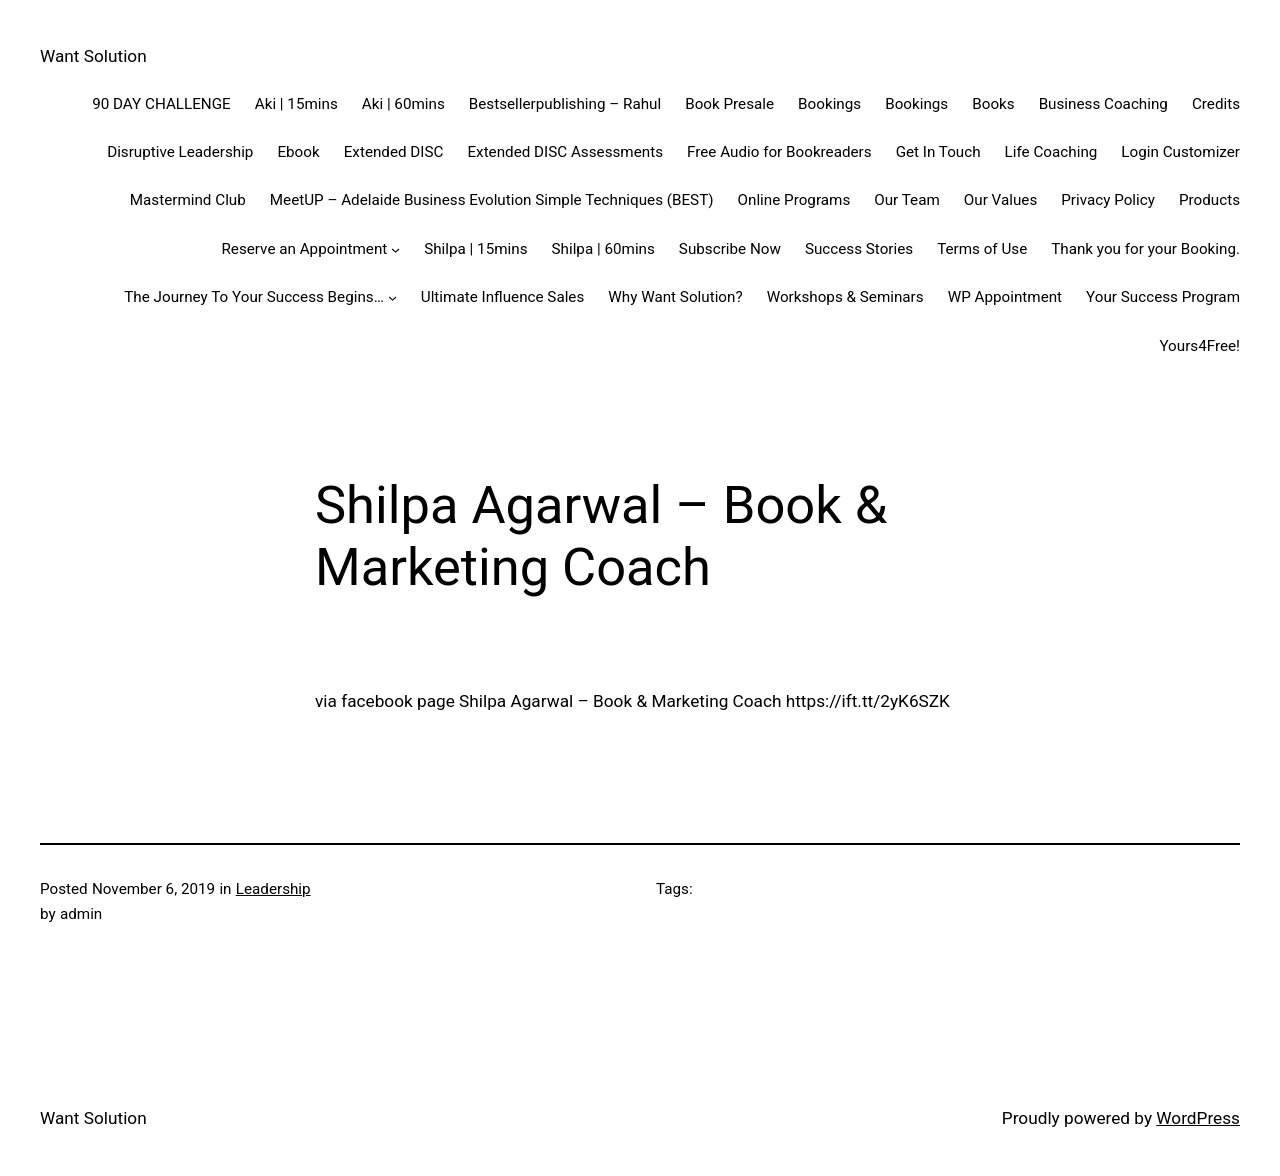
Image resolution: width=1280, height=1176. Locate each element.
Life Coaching (1051, 152)
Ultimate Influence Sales (503, 297)
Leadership (273, 889)
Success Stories (859, 249)
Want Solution (93, 56)
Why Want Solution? (675, 297)
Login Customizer (1180, 152)
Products (1209, 200)
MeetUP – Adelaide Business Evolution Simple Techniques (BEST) (492, 200)
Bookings (829, 104)
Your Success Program (1163, 297)
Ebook (298, 152)
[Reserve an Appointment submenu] (395, 248)
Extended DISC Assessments (565, 152)
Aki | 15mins (296, 104)
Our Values (1000, 200)
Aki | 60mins (403, 104)
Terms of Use (982, 249)
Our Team (907, 200)
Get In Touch (938, 152)
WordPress (1198, 1118)
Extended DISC (394, 152)
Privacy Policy (1108, 200)
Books (993, 104)
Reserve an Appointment (304, 249)
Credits (1216, 104)
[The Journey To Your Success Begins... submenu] (392, 297)
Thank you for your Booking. (1145, 249)
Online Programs (794, 200)
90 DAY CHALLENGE (161, 104)
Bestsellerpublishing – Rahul (565, 104)
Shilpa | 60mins (603, 249)
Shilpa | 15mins (475, 249)
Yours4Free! (1199, 346)
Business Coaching (1103, 104)
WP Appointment (1005, 297)
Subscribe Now (730, 249)
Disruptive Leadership (180, 152)
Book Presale (729, 104)
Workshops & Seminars (845, 297)
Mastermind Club (188, 200)
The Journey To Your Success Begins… (254, 297)
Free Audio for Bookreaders (779, 152)
